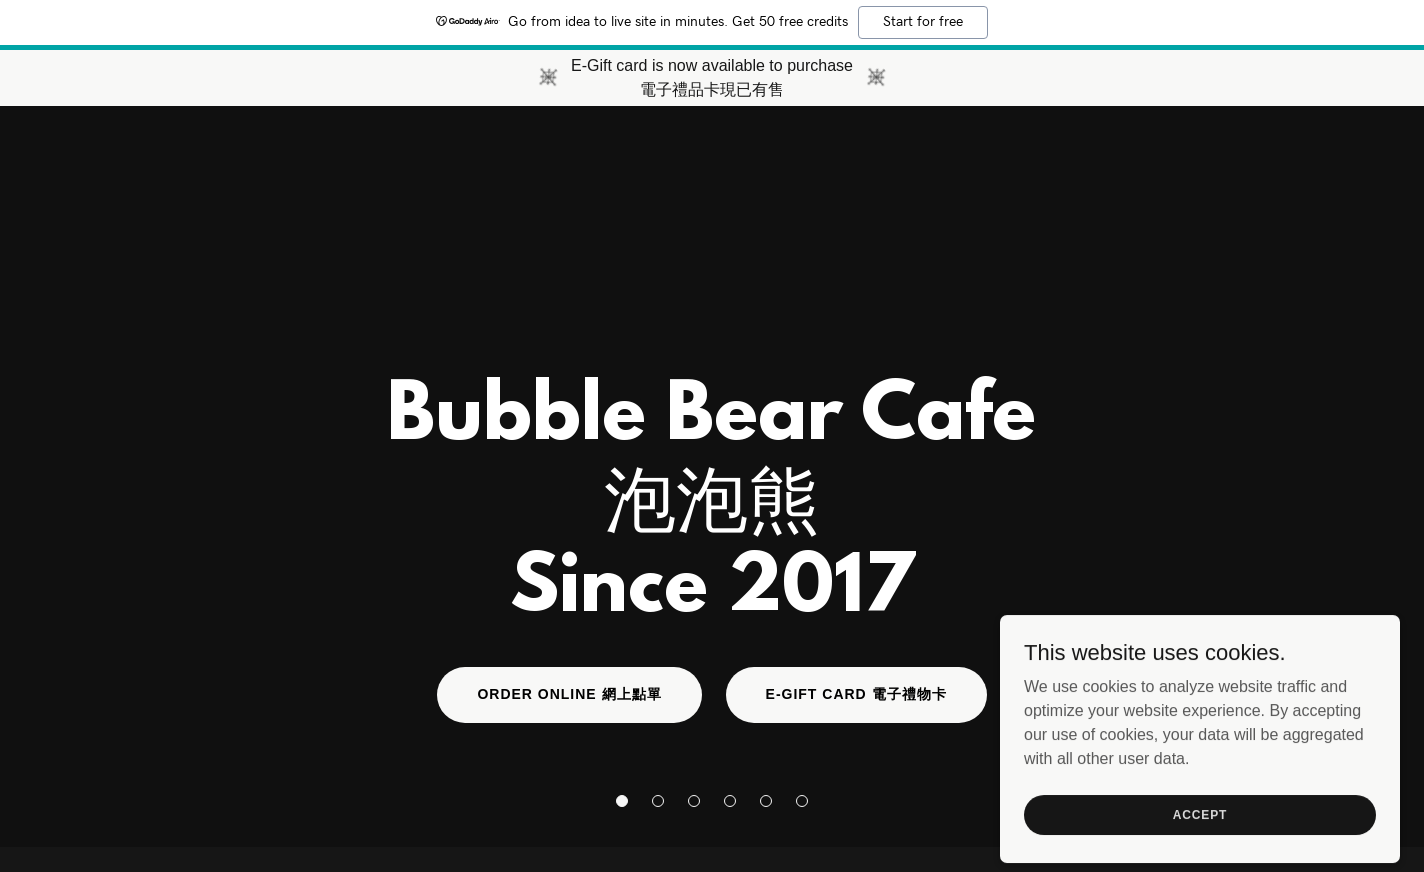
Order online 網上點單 (569, 694)
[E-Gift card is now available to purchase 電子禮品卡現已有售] (712, 78)
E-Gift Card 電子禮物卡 (856, 694)
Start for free (923, 22)
